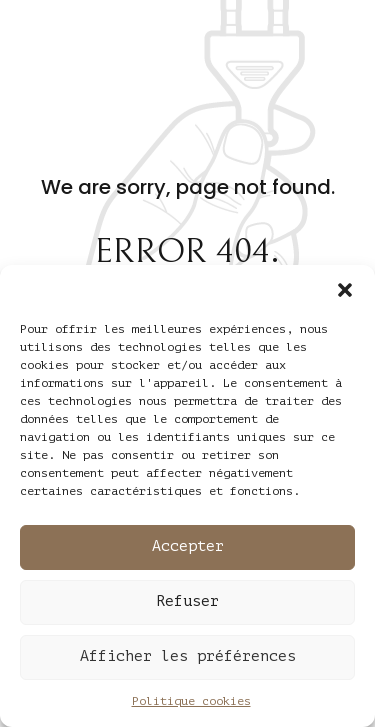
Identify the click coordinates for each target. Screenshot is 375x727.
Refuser (187, 601)
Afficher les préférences (188, 656)
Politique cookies (191, 701)
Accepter (188, 546)
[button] (345, 290)
